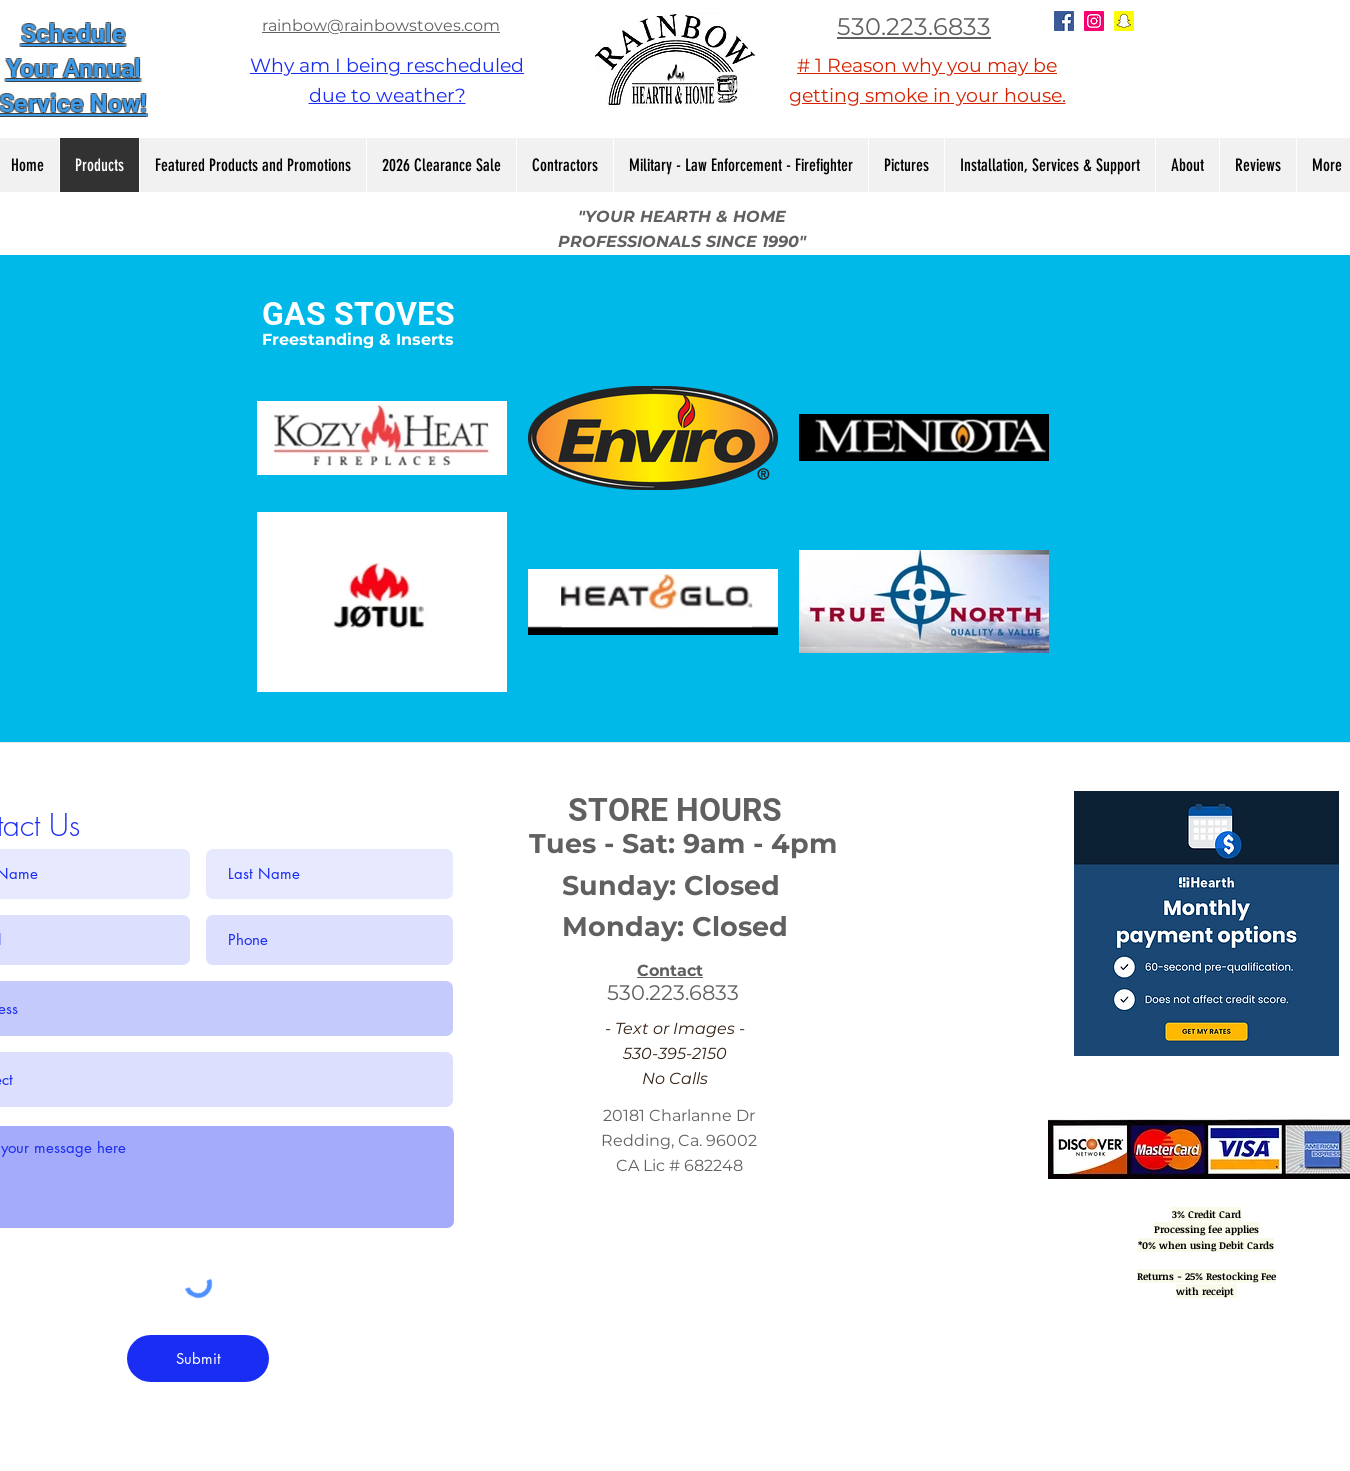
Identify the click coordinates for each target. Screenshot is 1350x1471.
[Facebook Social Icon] (1064, 21)
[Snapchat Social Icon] (1124, 21)
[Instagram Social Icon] (1094, 21)
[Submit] (198, 1358)
